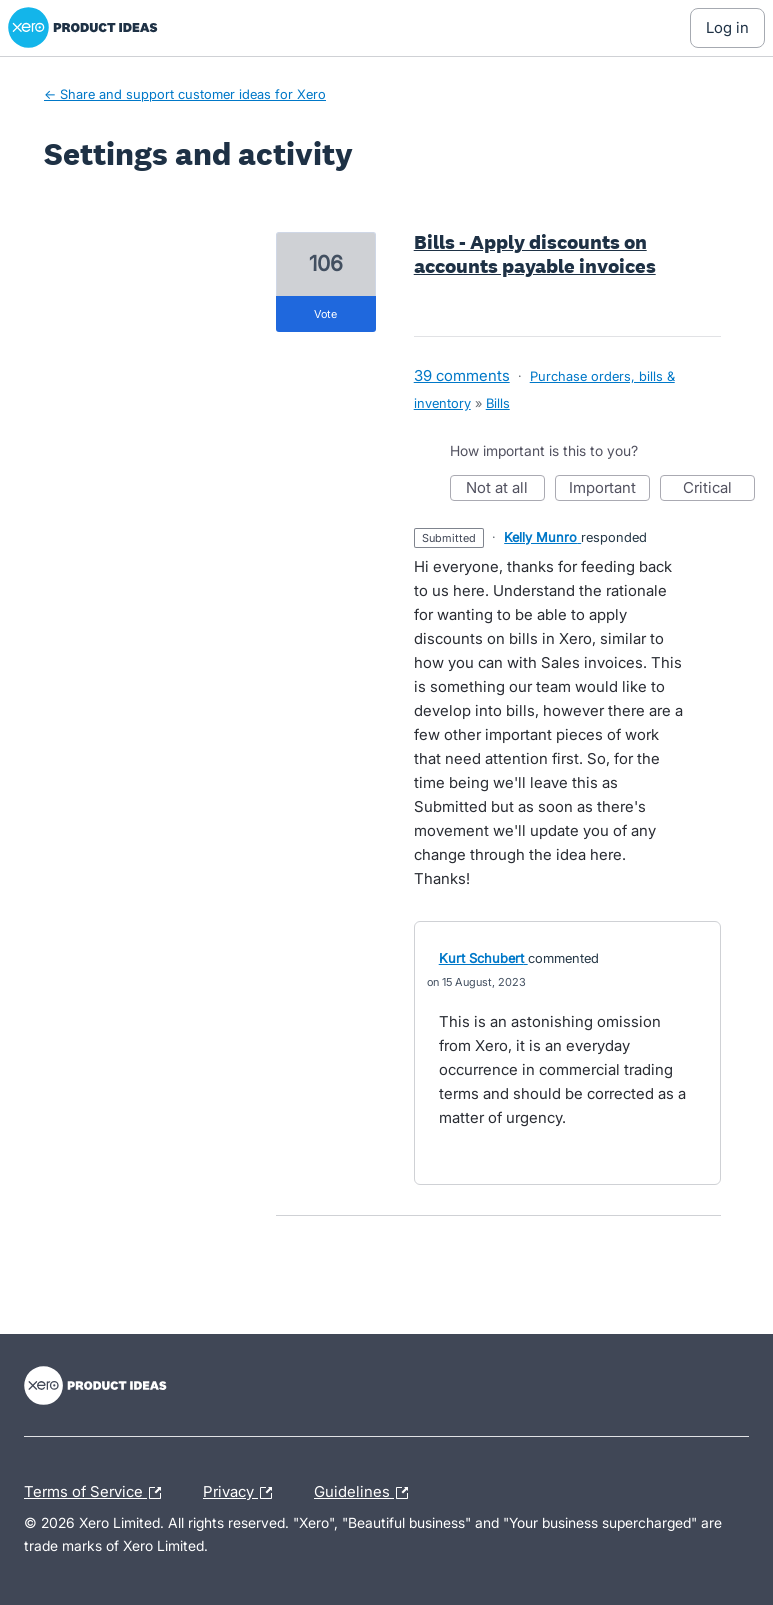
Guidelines (366, 1493)
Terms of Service (97, 1493)
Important (609, 489)
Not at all (505, 489)
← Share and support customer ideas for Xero (185, 94)
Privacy (242, 1493)
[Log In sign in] (727, 28)
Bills (498, 403)
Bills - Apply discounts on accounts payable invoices (535, 254)
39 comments (462, 375)
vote (325, 314)
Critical (719, 489)
